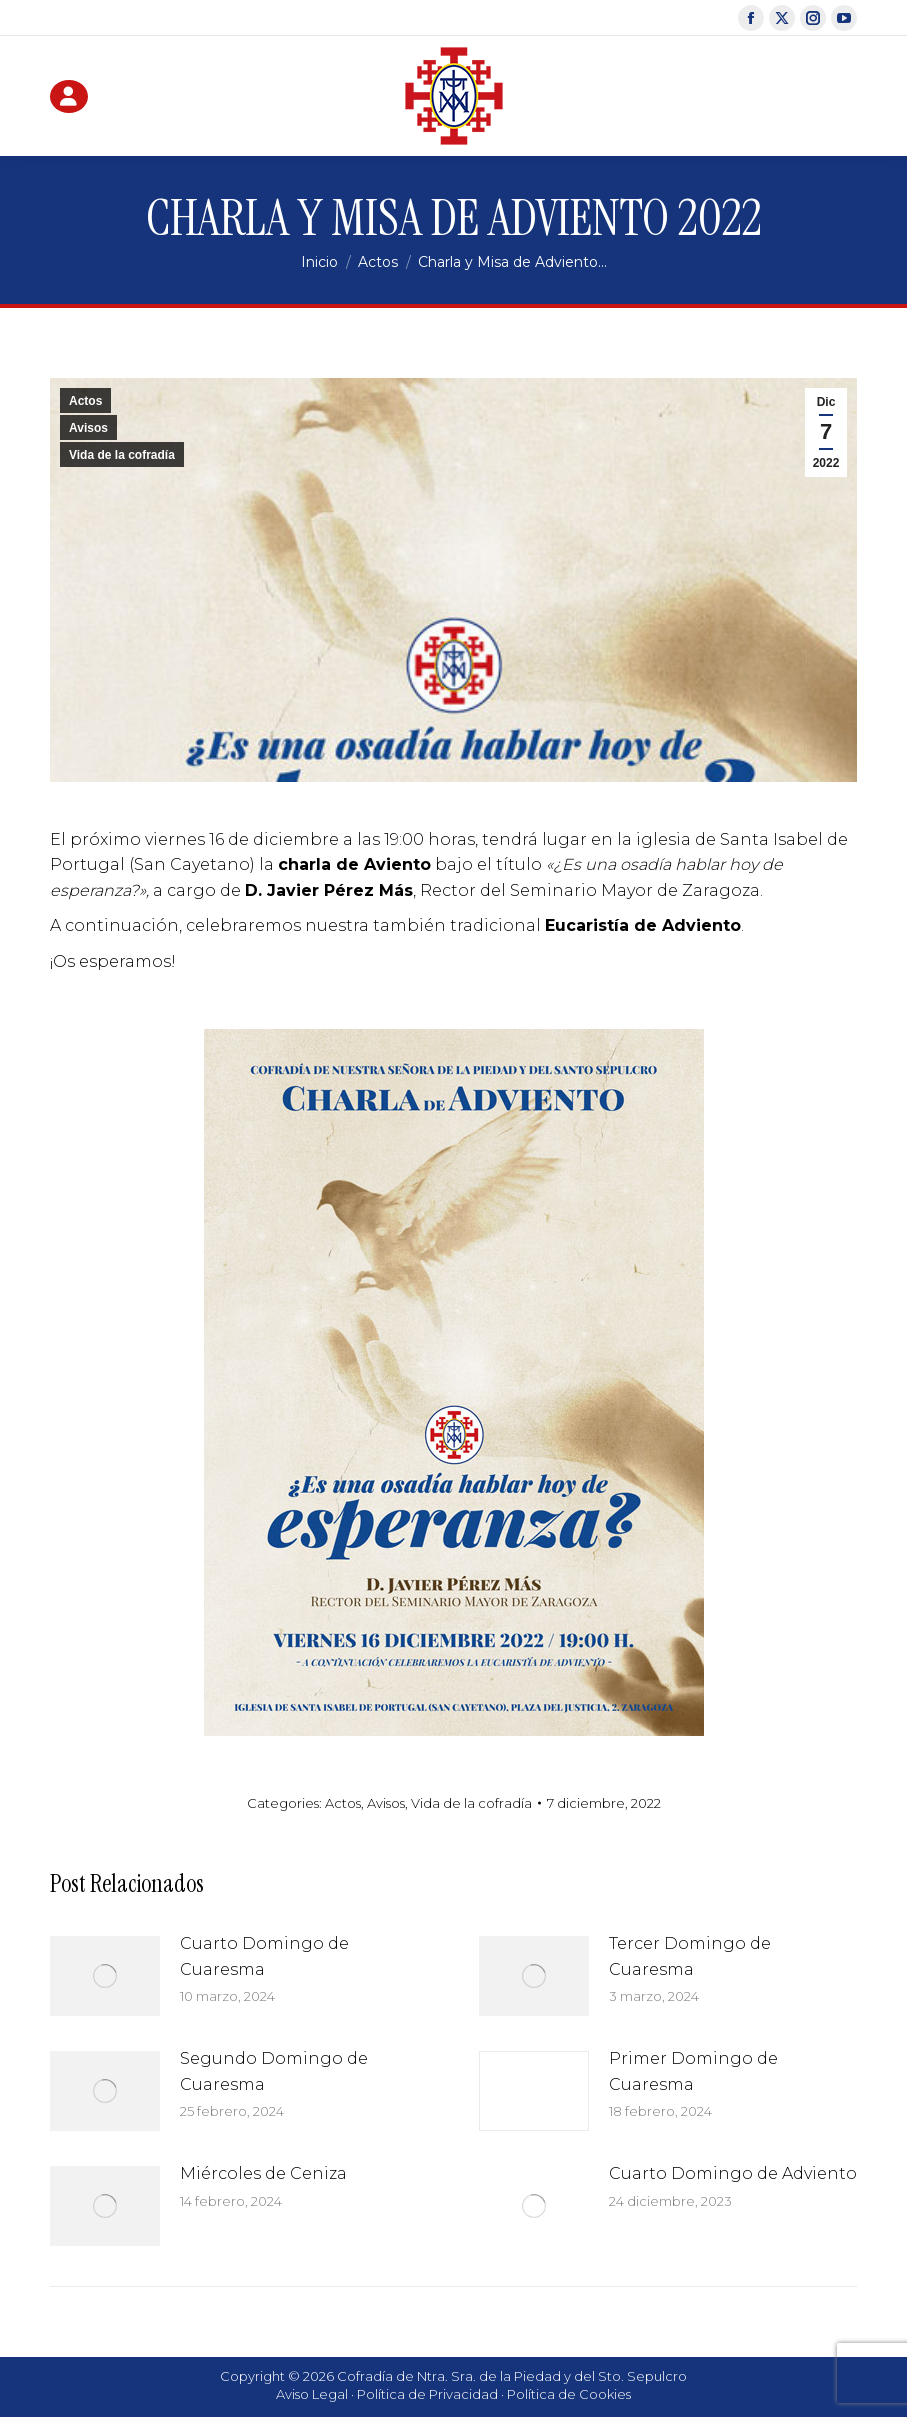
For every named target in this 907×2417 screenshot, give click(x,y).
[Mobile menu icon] (837, 96)
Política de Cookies (569, 2394)
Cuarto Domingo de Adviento (733, 2173)
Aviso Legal (312, 2394)
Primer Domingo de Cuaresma (693, 2071)
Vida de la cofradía (122, 455)
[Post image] (105, 1976)
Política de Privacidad (427, 2394)
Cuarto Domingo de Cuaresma (264, 1956)
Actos (85, 401)
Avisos (88, 428)
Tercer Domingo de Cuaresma (690, 1956)
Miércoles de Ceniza (263, 2173)
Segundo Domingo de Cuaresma (274, 2071)
